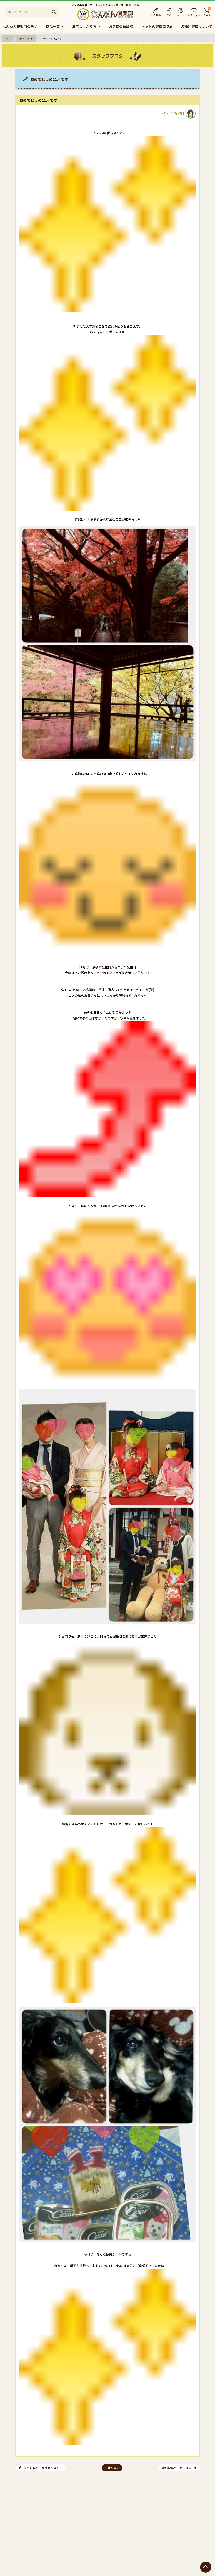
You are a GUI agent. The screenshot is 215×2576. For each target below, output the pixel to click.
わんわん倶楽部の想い (20, 26)
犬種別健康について (196, 26)
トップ (7, 38)
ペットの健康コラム (157, 26)
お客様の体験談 (121, 26)
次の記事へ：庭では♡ (176, 2468)
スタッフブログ (25, 38)
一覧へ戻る (112, 2468)
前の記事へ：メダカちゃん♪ (43, 2468)
